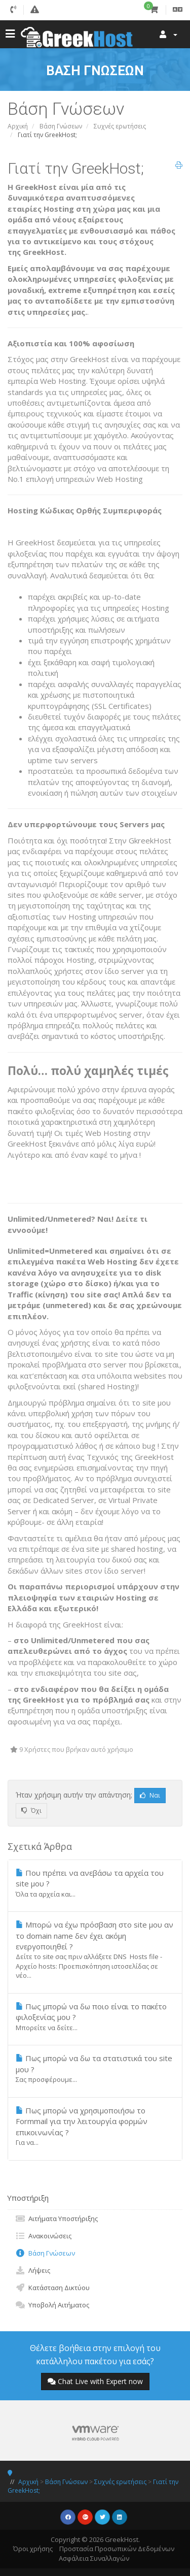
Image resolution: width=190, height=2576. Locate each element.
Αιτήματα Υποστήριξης (56, 2218)
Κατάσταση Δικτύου (52, 2287)
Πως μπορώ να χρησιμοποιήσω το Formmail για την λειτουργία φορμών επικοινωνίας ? (95, 2126)
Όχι (31, 1810)
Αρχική (18, 126)
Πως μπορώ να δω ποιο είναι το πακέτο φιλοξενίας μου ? (95, 2016)
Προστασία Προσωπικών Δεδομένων (116, 2548)
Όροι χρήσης (33, 2548)
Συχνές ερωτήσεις (120, 126)
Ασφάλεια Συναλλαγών (94, 2558)
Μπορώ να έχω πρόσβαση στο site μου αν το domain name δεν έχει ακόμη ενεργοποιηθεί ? (95, 1949)
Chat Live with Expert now (95, 2381)
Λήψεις (32, 2270)
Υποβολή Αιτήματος (52, 2305)
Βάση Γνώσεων (61, 126)
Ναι (150, 1795)
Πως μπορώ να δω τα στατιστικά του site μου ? (95, 2068)
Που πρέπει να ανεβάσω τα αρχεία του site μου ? (95, 1883)
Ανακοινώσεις (43, 2236)
